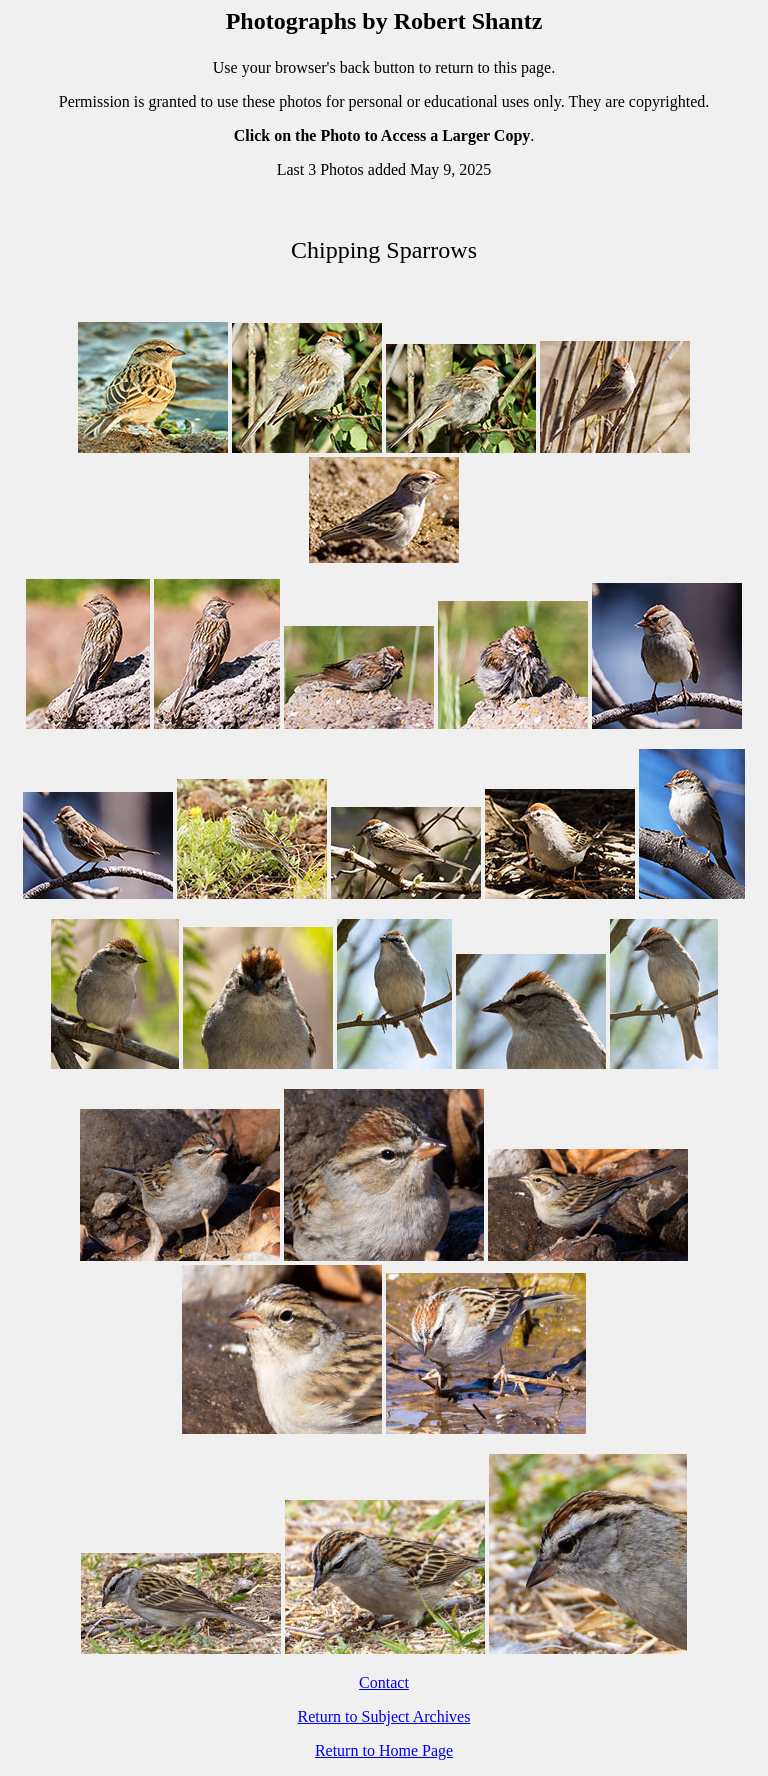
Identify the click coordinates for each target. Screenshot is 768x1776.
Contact (384, 1682)
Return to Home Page (384, 1750)
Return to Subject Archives (384, 1716)
